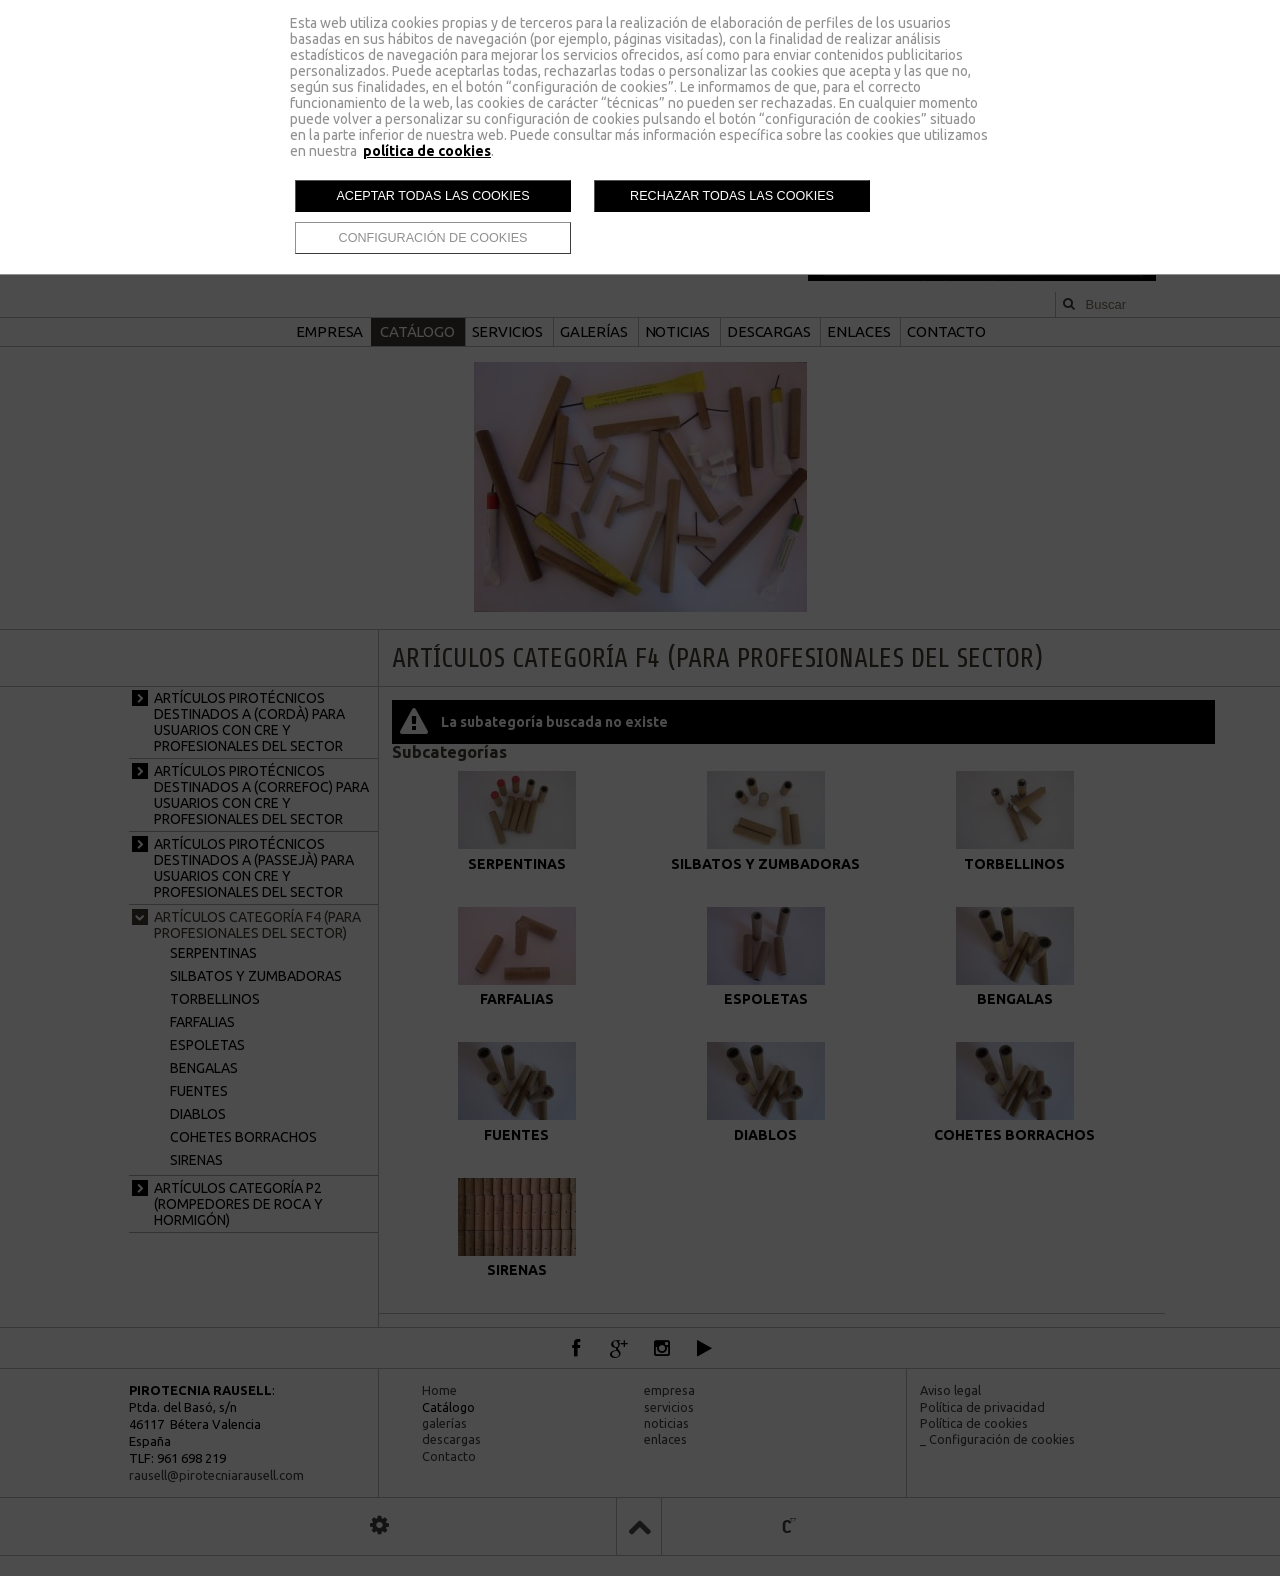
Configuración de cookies (433, 238)
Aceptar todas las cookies (432, 196)
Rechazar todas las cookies (732, 196)
